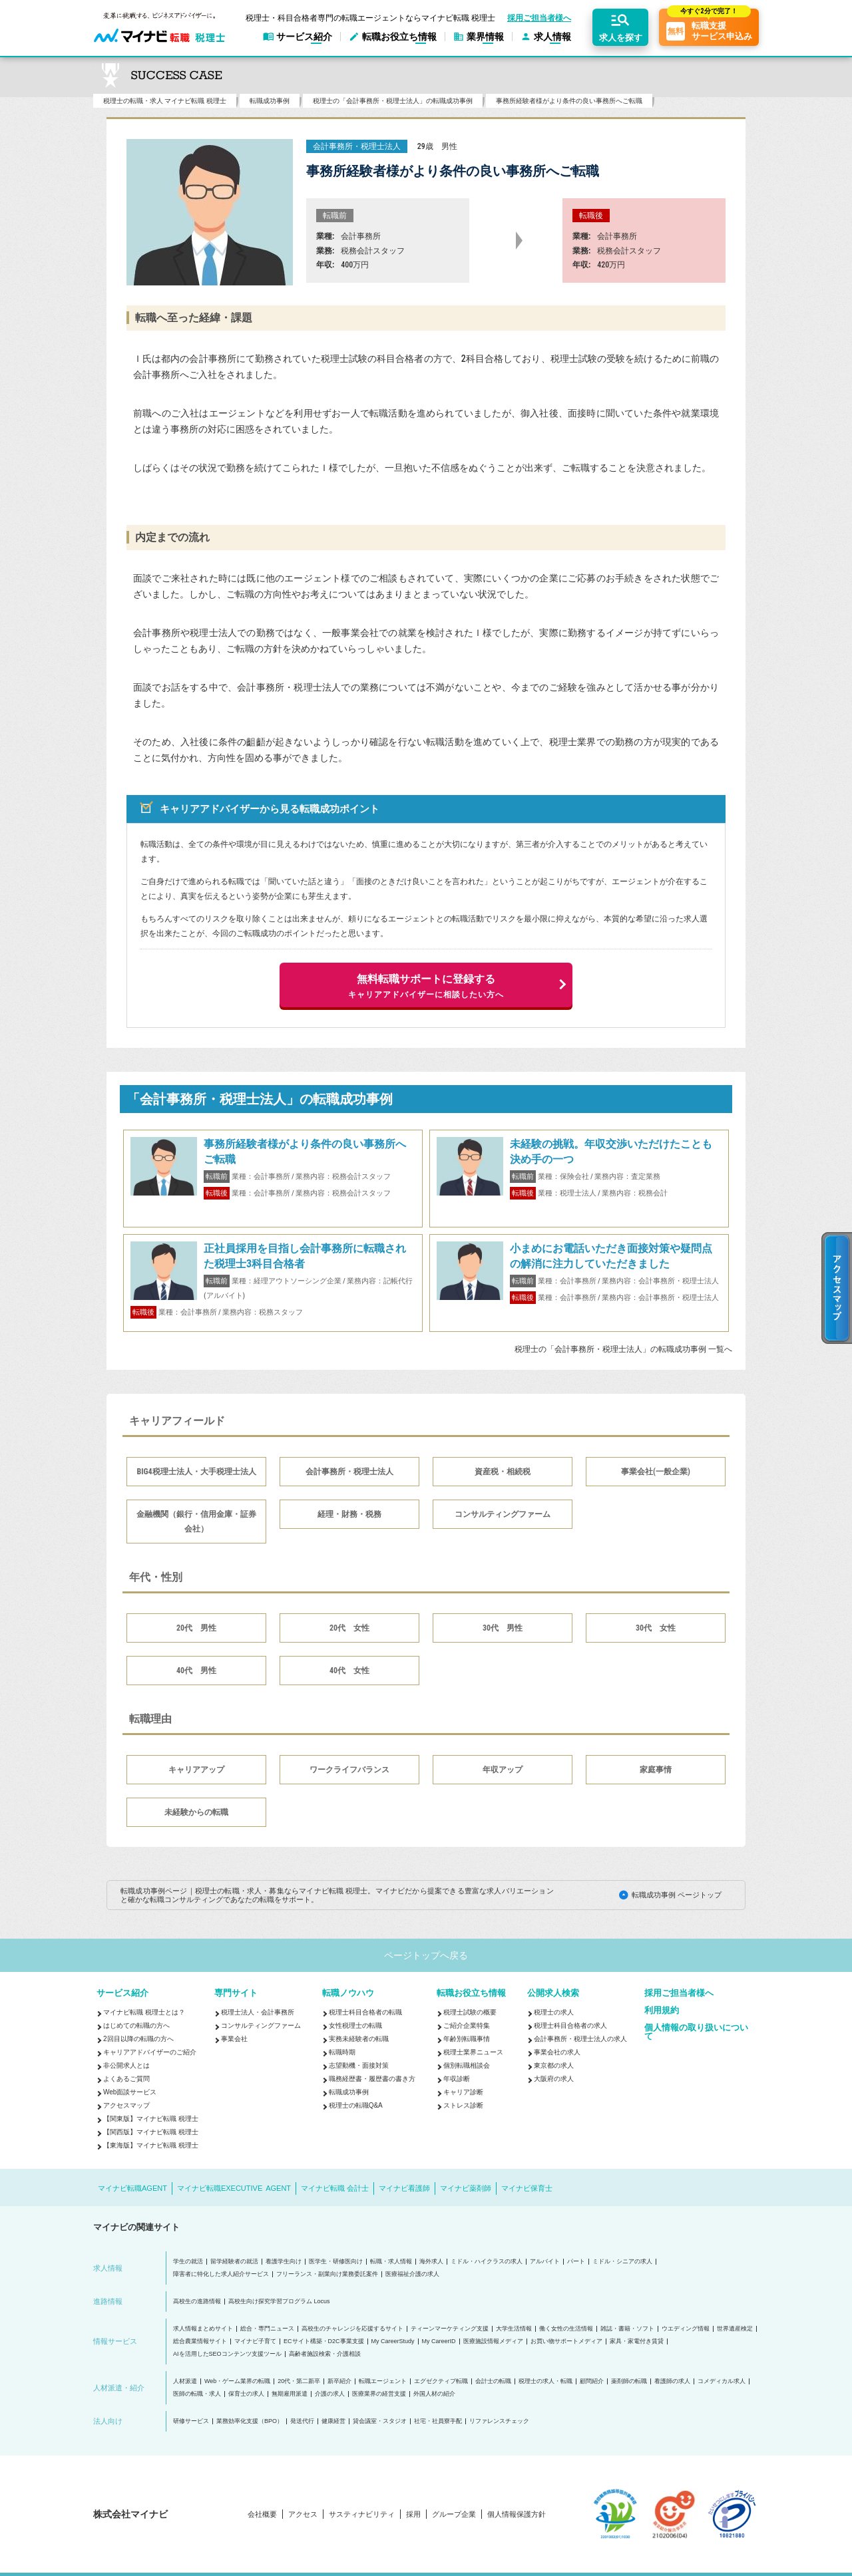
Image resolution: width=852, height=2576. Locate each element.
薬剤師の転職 (629, 2381)
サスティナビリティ (362, 2514)
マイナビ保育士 (526, 2188)
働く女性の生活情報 (566, 2329)
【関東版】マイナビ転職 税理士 (150, 2118)
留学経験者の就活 (234, 2262)
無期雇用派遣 (290, 2394)
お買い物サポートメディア (566, 2341)
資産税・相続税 (503, 1471)
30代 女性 (656, 1628)
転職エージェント (383, 2381)
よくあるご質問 (126, 2078)
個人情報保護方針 (516, 2514)
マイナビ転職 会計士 (335, 2188)
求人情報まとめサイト (203, 2329)
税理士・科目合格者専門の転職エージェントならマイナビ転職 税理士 (370, 18)
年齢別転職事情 (466, 2038)
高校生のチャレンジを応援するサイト (352, 2329)
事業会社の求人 (557, 2052)
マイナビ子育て (255, 2341)
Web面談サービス (129, 2092)
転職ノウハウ (348, 1993)
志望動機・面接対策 (359, 2065)
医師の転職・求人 (197, 2394)
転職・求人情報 (391, 2262)
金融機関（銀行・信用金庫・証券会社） (196, 1521)
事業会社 (234, 2038)
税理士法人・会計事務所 (257, 2012)
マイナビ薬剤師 (465, 2188)
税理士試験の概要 (470, 2012)
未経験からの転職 (196, 1812)
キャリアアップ (196, 1769)
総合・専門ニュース (267, 2329)
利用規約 (661, 2010)
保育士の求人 (246, 2394)
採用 (413, 2514)
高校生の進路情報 (197, 2302)
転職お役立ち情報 (471, 1993)
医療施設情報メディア (493, 2341)
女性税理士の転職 (355, 2025)
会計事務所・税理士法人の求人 (580, 2038)
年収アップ (503, 1769)
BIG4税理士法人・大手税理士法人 (196, 1471)
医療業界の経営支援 (379, 2394)
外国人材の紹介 (434, 2394)
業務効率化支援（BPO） (249, 2421)
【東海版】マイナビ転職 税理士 (150, 2145)
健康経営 (333, 2421)
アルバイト (545, 2262)
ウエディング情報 (686, 2329)
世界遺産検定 (735, 2329)
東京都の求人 (554, 2065)
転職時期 (342, 2052)
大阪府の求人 (554, 2078)
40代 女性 (349, 1670)
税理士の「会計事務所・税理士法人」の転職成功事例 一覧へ (623, 1349)
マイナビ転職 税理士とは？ (144, 2012)
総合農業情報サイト (200, 2341)
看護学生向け (284, 2262)
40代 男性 (196, 1670)
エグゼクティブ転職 (441, 2381)
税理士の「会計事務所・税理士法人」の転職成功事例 (393, 100)
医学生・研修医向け (336, 2262)
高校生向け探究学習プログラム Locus (279, 2302)
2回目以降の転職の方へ (138, 2038)
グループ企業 (454, 2514)
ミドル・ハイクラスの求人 (487, 2262)
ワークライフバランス (349, 1769)
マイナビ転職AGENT (132, 2188)
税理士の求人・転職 (545, 2381)
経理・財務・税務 (349, 1514)
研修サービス (191, 2421)
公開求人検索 (553, 1993)
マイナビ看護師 (404, 2188)
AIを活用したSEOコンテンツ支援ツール (227, 2354)
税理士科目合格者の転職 (365, 2012)
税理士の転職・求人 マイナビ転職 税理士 (164, 100)
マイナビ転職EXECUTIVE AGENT (234, 2188)
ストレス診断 (463, 2105)
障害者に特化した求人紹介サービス (221, 2274)
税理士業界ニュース (473, 2052)
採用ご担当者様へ (539, 18)
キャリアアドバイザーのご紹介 (149, 2052)
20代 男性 (196, 1628)
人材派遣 (185, 2381)
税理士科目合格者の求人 (570, 2025)
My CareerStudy (393, 2341)
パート (576, 2262)
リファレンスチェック (499, 2421)
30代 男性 (503, 1628)
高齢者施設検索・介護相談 (325, 2354)
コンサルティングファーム (502, 1514)
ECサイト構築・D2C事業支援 (324, 2341)
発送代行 (302, 2421)
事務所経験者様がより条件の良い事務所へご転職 (569, 100)
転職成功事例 (270, 100)
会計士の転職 (493, 2381)
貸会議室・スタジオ (380, 2421)
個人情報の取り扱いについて (696, 2031)
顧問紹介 (592, 2381)
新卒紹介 (339, 2381)
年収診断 (456, 2078)
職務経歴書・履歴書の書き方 (372, 2078)
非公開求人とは (126, 2065)
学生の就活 (188, 2262)
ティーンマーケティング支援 (450, 2329)
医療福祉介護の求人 (412, 2274)
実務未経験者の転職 (359, 2038)
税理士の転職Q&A (356, 2105)
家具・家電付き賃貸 (637, 2341)
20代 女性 (349, 1628)
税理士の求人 (554, 2012)
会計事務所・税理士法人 (349, 1471)
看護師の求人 (672, 2381)
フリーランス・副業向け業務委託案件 (327, 2274)
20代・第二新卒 (299, 2381)
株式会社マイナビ (130, 2514)
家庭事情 (656, 1769)
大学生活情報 (514, 2329)
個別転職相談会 (466, 2065)
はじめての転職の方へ (136, 2025)
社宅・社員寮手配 (438, 2421)
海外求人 (431, 2262)
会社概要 (262, 2514)
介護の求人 (330, 2394)
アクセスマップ (126, 2105)
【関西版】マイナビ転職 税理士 (150, 2132)
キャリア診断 (463, 2092)
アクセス (303, 2514)
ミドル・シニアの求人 (622, 2262)
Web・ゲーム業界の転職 (237, 2381)
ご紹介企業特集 (466, 2025)
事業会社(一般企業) (655, 1471)
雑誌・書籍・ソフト (627, 2329)
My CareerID (439, 2341)
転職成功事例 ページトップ (677, 1895)
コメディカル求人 (722, 2381)
